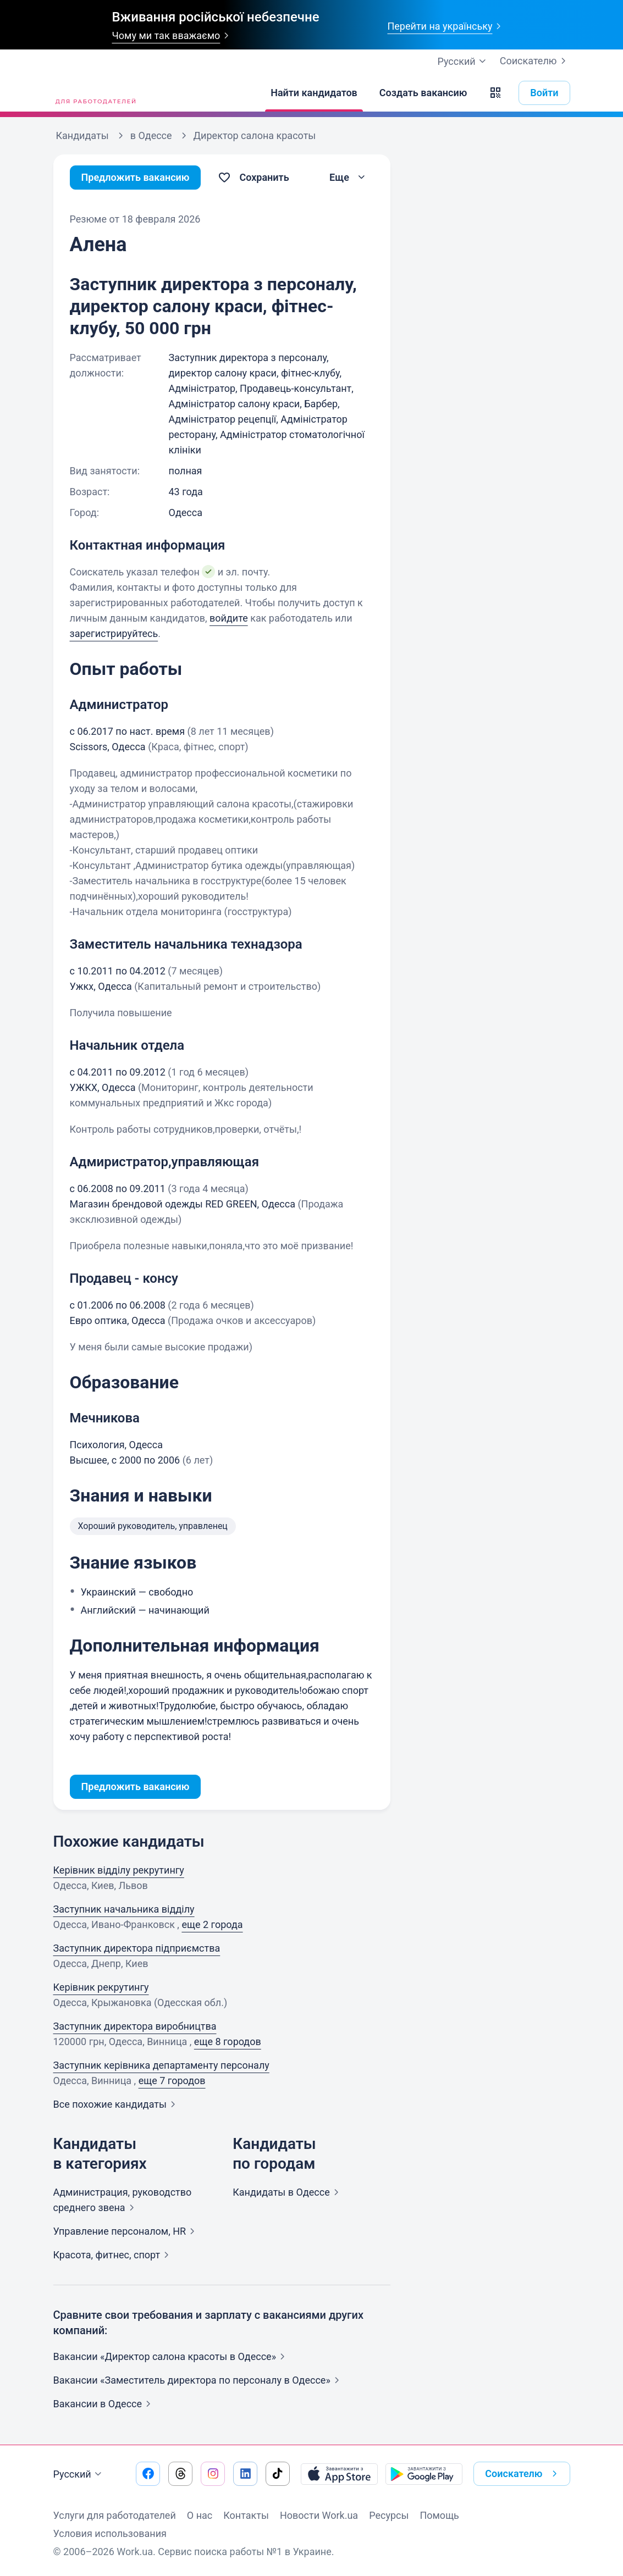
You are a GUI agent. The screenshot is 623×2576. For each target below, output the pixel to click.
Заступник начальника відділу (124, 1909)
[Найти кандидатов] (314, 93)
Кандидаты (288, 2192)
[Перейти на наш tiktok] (278, 2474)
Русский (78, 2474)
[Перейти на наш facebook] (148, 2474)
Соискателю (535, 61)
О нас (199, 2515)
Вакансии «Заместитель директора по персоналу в (198, 2380)
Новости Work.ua (319, 2515)
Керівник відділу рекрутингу (118, 1870)
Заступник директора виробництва (135, 2026)
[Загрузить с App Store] (339, 2474)
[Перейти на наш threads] (180, 2474)
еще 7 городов (172, 2080)
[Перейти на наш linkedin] (245, 2474)
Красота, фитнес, (113, 2255)
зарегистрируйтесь (114, 633)
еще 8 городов (227, 2041)
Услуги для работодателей (114, 2515)
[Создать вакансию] (423, 93)
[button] (495, 93)
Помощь (439, 2515)
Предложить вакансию (135, 177)
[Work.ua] (94, 93)
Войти (544, 92)
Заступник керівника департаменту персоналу (161, 2065)
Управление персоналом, (126, 2231)
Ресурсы (389, 2515)
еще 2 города (211, 1924)
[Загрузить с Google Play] (423, 2474)
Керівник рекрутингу (101, 1987)
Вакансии (104, 2403)
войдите (228, 618)
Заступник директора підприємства (136, 1948)
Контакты (246, 2515)
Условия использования (110, 2533)
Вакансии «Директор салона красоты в (171, 2356)
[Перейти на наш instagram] (213, 2474)
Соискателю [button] (523, 2473)
